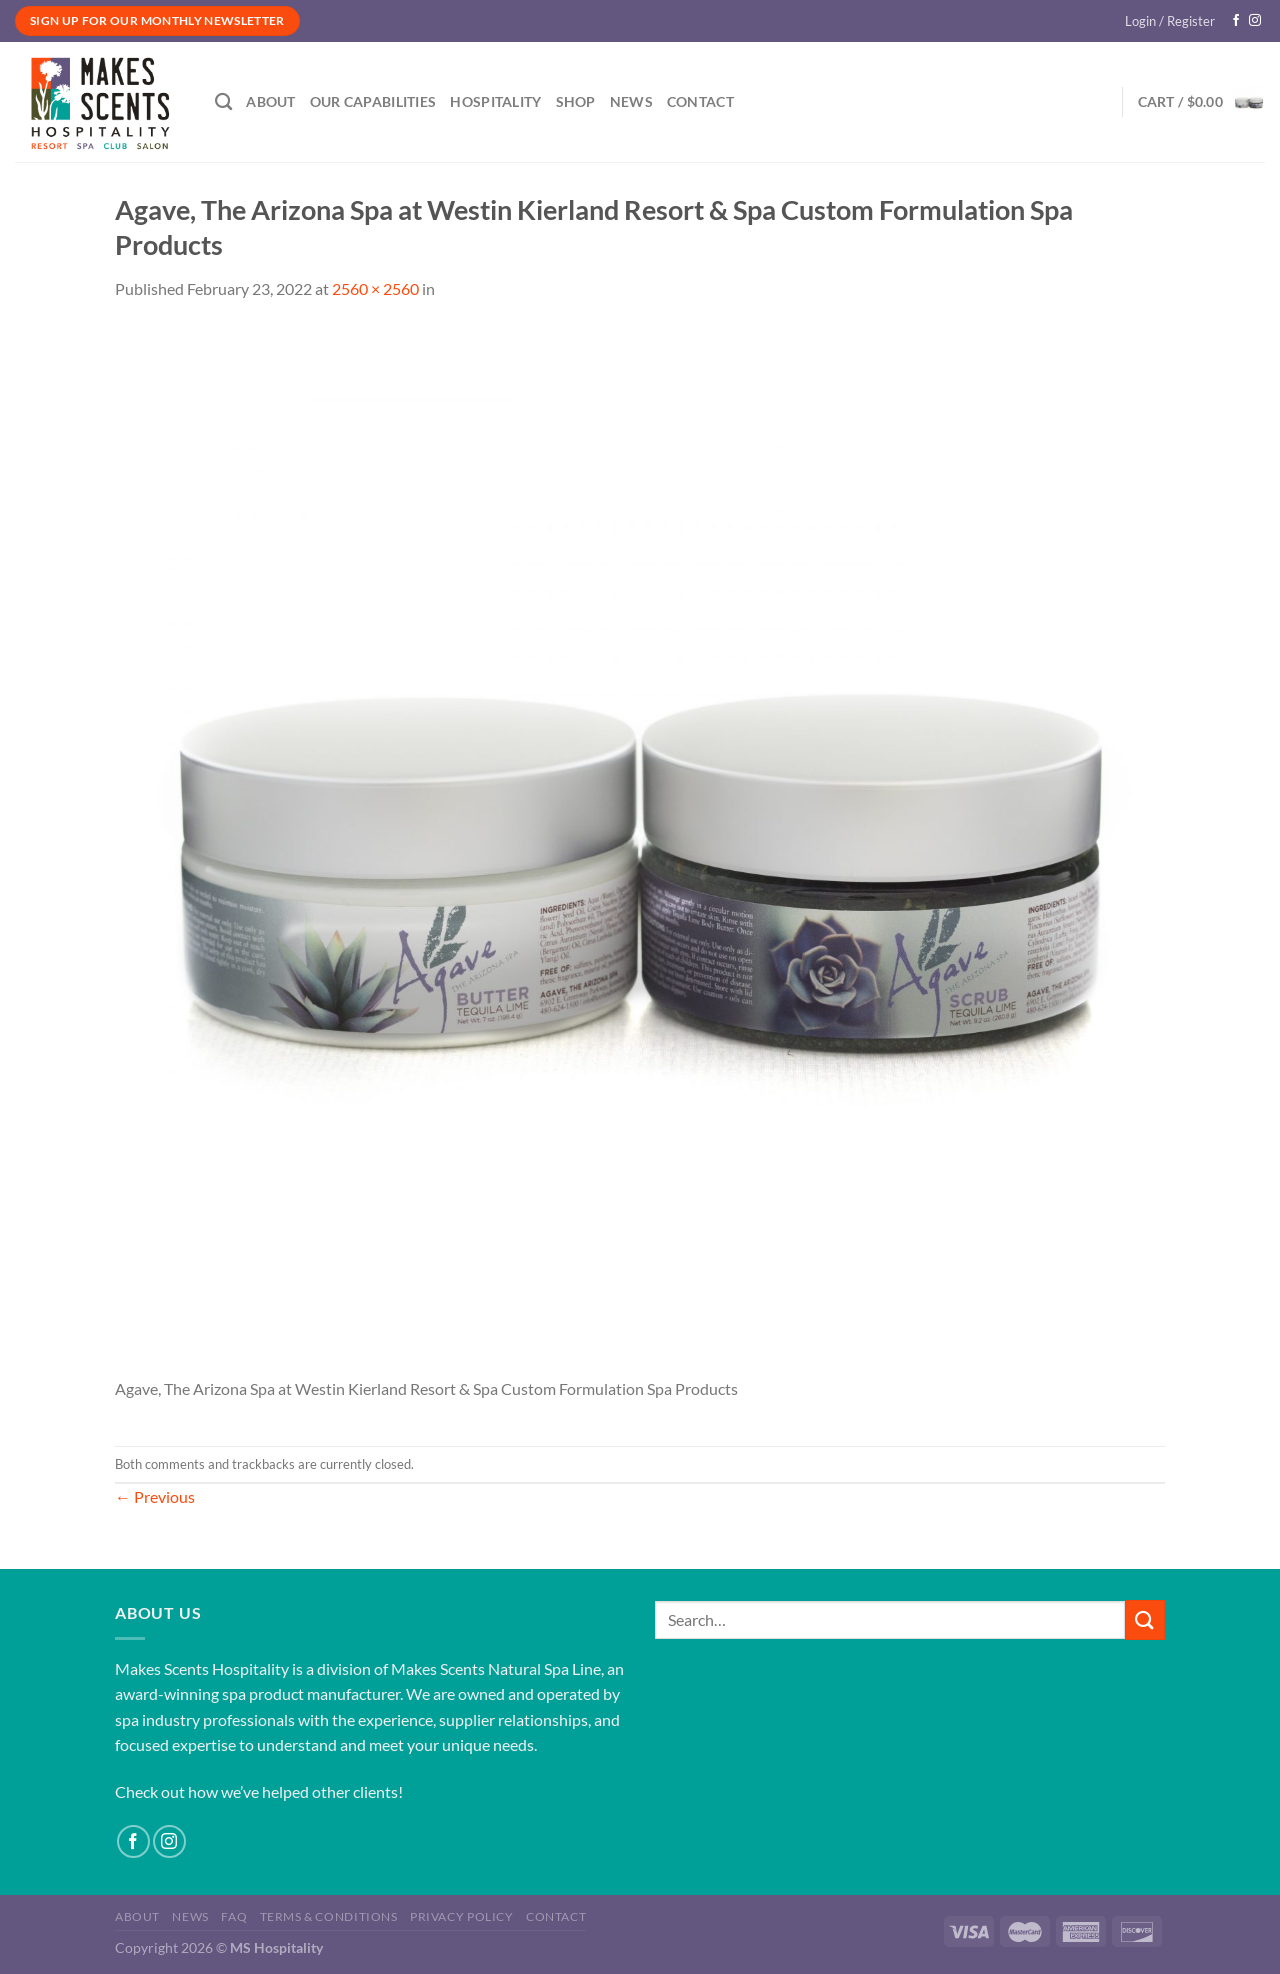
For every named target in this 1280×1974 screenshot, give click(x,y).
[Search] (223, 102)
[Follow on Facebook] (1236, 21)
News (631, 101)
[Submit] (1145, 1619)
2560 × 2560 (375, 288)
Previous (155, 1496)
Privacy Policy (462, 1916)
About (270, 101)
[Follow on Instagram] (1255, 21)
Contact (700, 101)
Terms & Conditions (329, 1916)
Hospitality (495, 101)
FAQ (234, 1916)
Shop (576, 101)
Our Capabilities (373, 101)
